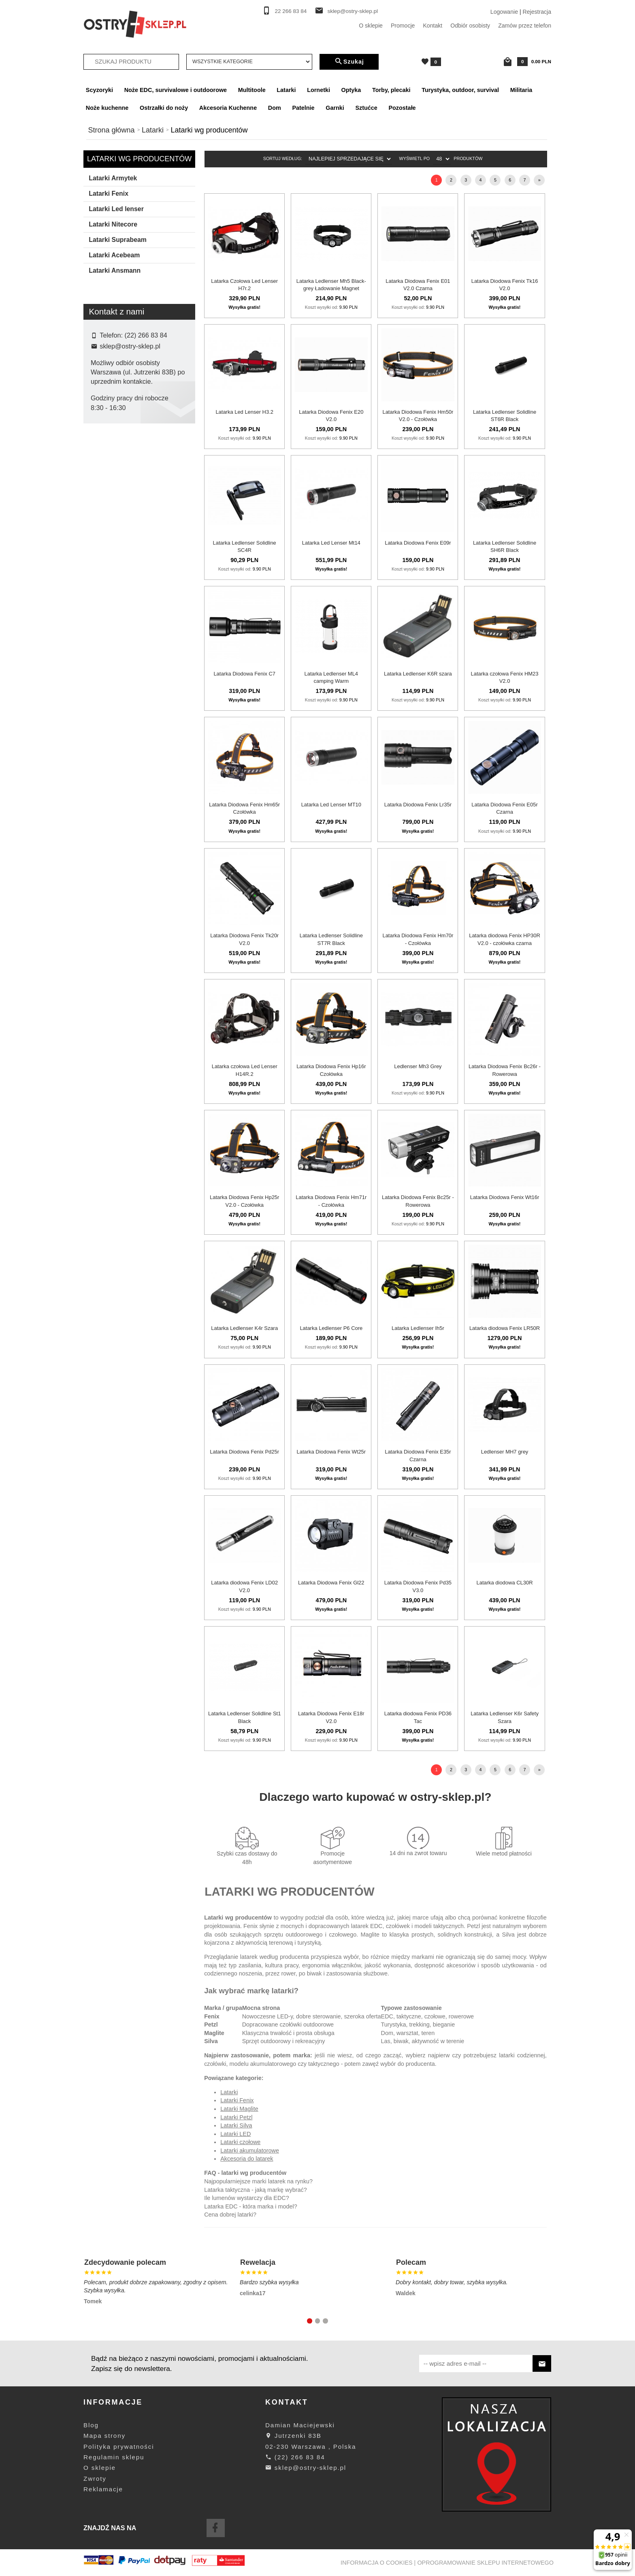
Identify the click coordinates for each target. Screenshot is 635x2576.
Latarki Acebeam (114, 255)
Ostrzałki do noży (164, 108)
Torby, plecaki (391, 90)
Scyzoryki (99, 90)
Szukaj (349, 61)
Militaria (521, 90)
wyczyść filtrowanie (139, 626)
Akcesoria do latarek (246, 2158)
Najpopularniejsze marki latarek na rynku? (258, 2181)
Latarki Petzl (236, 2117)
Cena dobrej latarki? (230, 2214)
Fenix (103, 509)
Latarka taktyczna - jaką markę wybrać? (255, 2190)
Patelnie (303, 108)
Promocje (403, 25)
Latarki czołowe (240, 2142)
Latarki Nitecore (113, 224)
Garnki (335, 108)
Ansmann (108, 483)
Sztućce (366, 108)
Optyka (351, 90)
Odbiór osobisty (470, 25)
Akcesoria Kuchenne (228, 108)
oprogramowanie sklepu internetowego (485, 2562)
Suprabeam (111, 573)
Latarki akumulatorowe (249, 2150)
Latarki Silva (236, 2125)
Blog (91, 2425)
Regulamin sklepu (113, 2457)
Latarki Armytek (113, 178)
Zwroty (95, 2478)
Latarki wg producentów (139, 159)
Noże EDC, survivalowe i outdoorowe (175, 90)
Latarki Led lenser (116, 208)
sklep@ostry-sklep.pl (352, 11)
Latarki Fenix (108, 193)
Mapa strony (104, 2435)
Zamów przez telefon (524, 25)
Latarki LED (235, 2134)
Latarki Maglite (239, 2109)
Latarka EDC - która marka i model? (250, 2206)
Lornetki (318, 90)
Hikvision (107, 521)
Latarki (286, 90)
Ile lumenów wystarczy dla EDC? (246, 2198)
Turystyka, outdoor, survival (460, 90)
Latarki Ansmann (115, 270)
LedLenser (110, 560)
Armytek (106, 496)
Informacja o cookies (377, 2562)
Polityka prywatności (118, 2446)
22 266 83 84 (291, 11)
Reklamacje (103, 2489)
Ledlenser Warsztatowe (126, 547)
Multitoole (252, 90)
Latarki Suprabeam (118, 239)
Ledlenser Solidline (120, 534)
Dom (274, 108)
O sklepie (371, 25)
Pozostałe (402, 108)
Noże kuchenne (107, 108)
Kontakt (432, 25)
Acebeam (108, 470)
